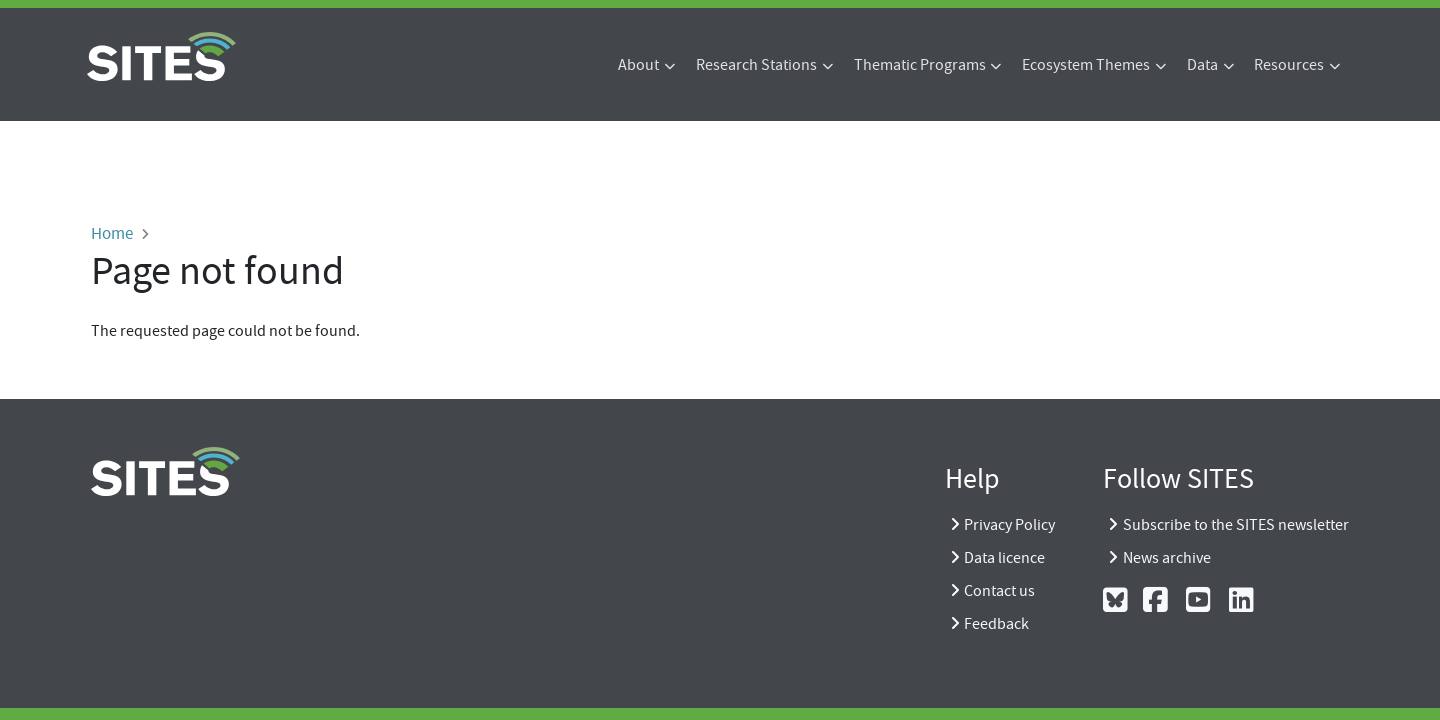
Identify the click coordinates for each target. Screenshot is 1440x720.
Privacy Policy (1009, 525)
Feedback (996, 624)
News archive (1167, 558)
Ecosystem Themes (1086, 65)
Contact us (999, 591)
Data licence (1004, 558)
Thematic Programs (920, 65)
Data (1202, 65)
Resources (1289, 65)
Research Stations (756, 65)
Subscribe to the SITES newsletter (1236, 525)
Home (112, 233)
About (638, 65)
